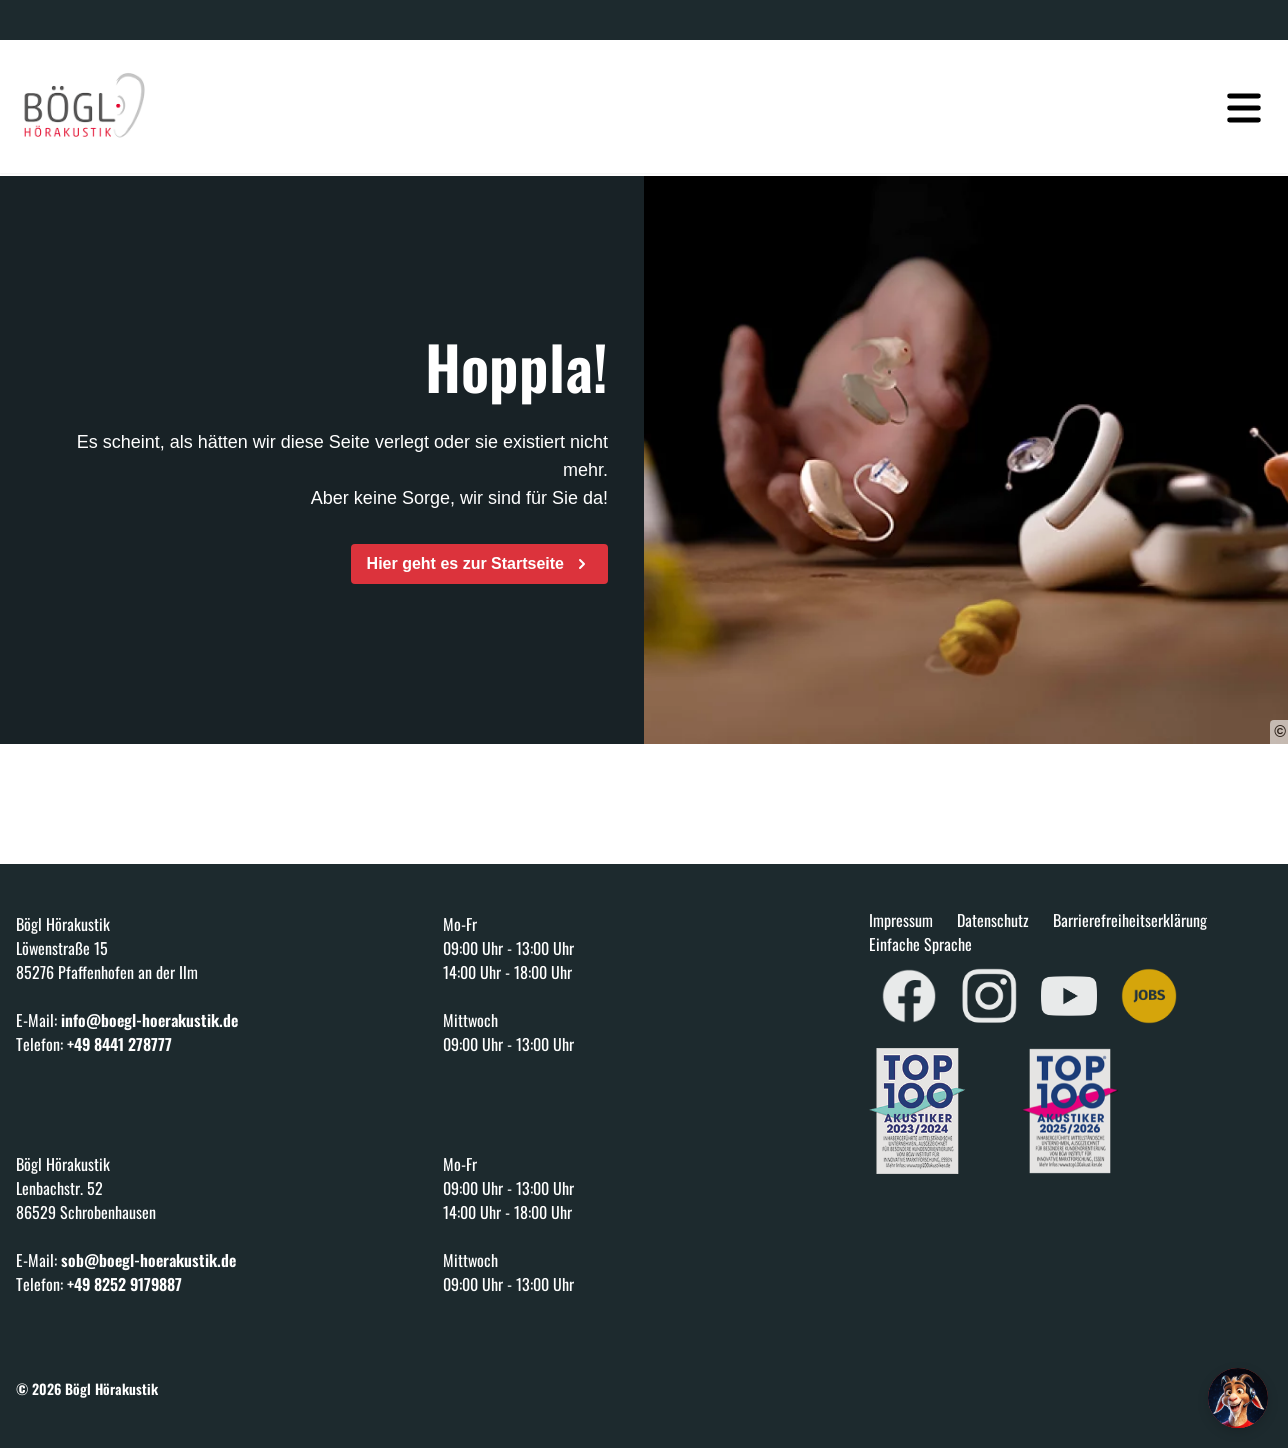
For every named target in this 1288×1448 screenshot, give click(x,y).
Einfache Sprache (920, 944)
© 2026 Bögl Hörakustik (87, 1388)
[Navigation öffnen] (1244, 96)
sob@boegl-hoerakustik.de (148, 1260)
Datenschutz (993, 920)
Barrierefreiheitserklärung (1130, 920)
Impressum (901, 920)
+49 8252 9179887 (124, 1284)
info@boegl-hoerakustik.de (149, 1020)
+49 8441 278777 (119, 1044)
